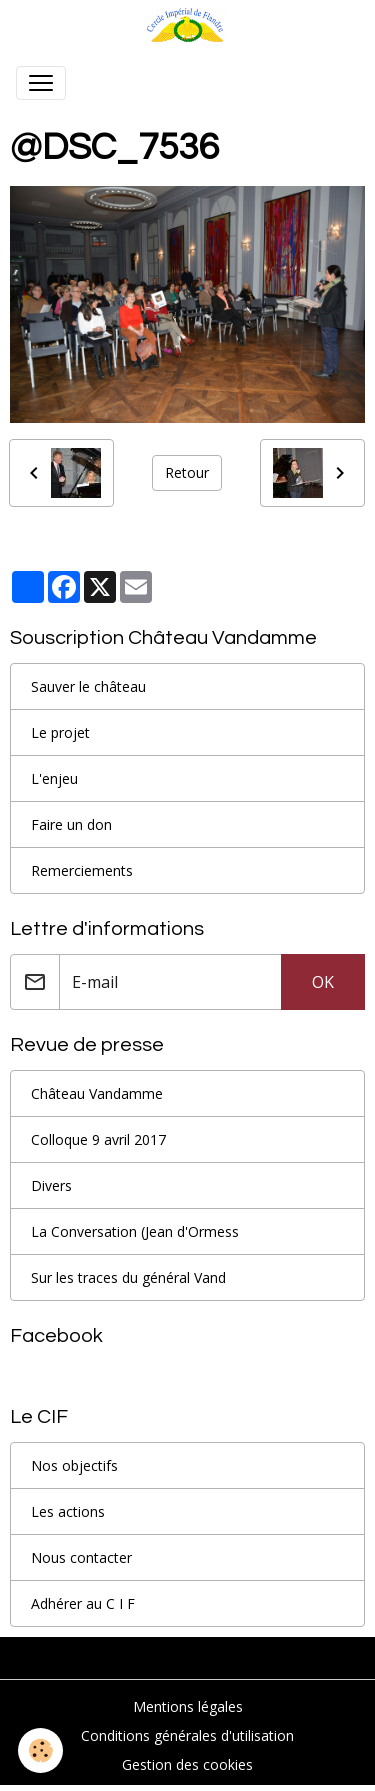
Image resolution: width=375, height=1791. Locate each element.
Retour (187, 472)
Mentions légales (188, 1706)
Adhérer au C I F (83, 1603)
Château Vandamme (97, 1093)
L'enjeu (54, 778)
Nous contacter (81, 1557)
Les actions (68, 1511)
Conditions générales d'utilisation (187, 1735)
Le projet (60, 732)
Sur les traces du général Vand (128, 1277)
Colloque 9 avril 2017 (98, 1139)
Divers (51, 1185)
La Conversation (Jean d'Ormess (135, 1231)
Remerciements (82, 870)
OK (323, 982)
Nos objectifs (74, 1465)
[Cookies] (40, 1750)
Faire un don (71, 824)
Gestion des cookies (187, 1764)
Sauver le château (88, 686)
